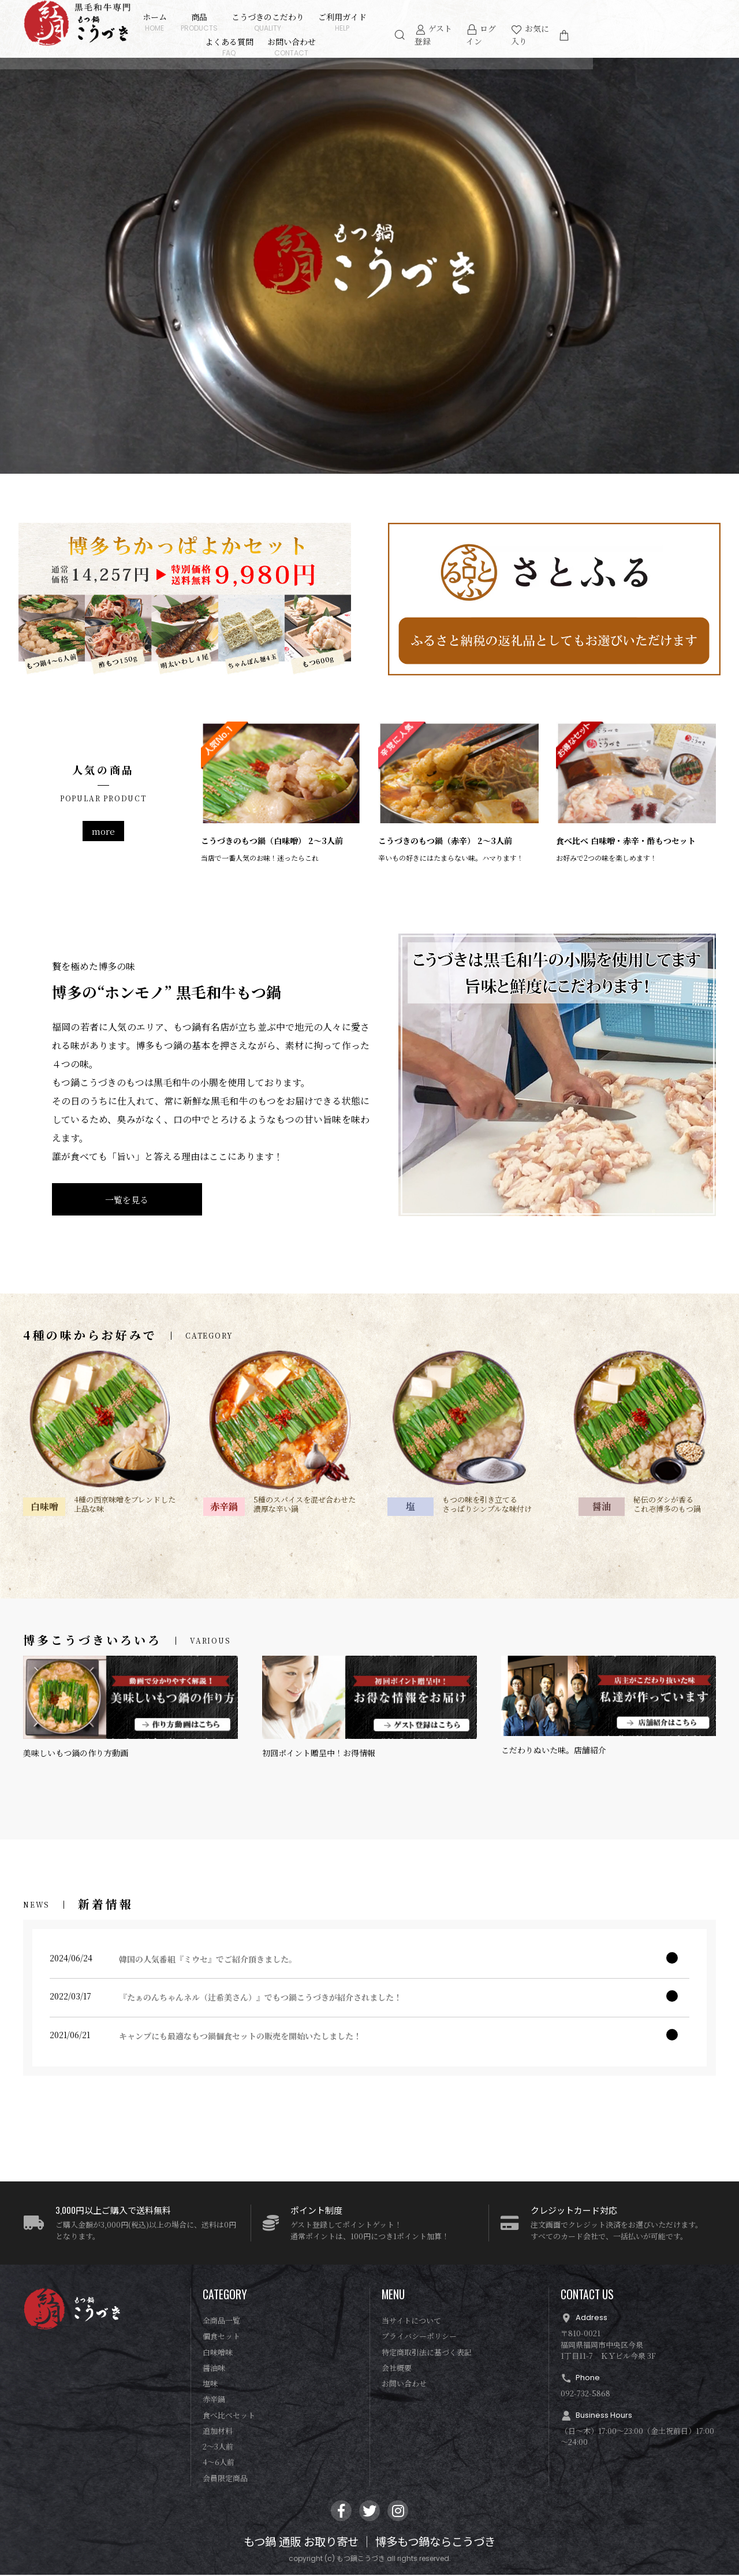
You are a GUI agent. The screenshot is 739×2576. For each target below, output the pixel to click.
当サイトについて (411, 2321)
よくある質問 (433, 22)
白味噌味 (218, 2353)
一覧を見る (126, 1200)
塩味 (210, 2385)
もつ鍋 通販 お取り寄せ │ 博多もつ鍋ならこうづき (369, 2544)
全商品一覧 (221, 2321)
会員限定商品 (225, 2479)
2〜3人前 (218, 2448)
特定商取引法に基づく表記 (427, 2353)
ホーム (183, 22)
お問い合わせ (320, 47)
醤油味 (214, 2368)
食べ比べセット (229, 2416)
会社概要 (397, 2368)
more (103, 831)
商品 (227, 22)
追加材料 (218, 2431)
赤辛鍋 (214, 2400)
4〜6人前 (218, 2463)
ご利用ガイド (370, 22)
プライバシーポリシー (419, 2337)
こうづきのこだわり (296, 22)
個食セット (221, 2337)
